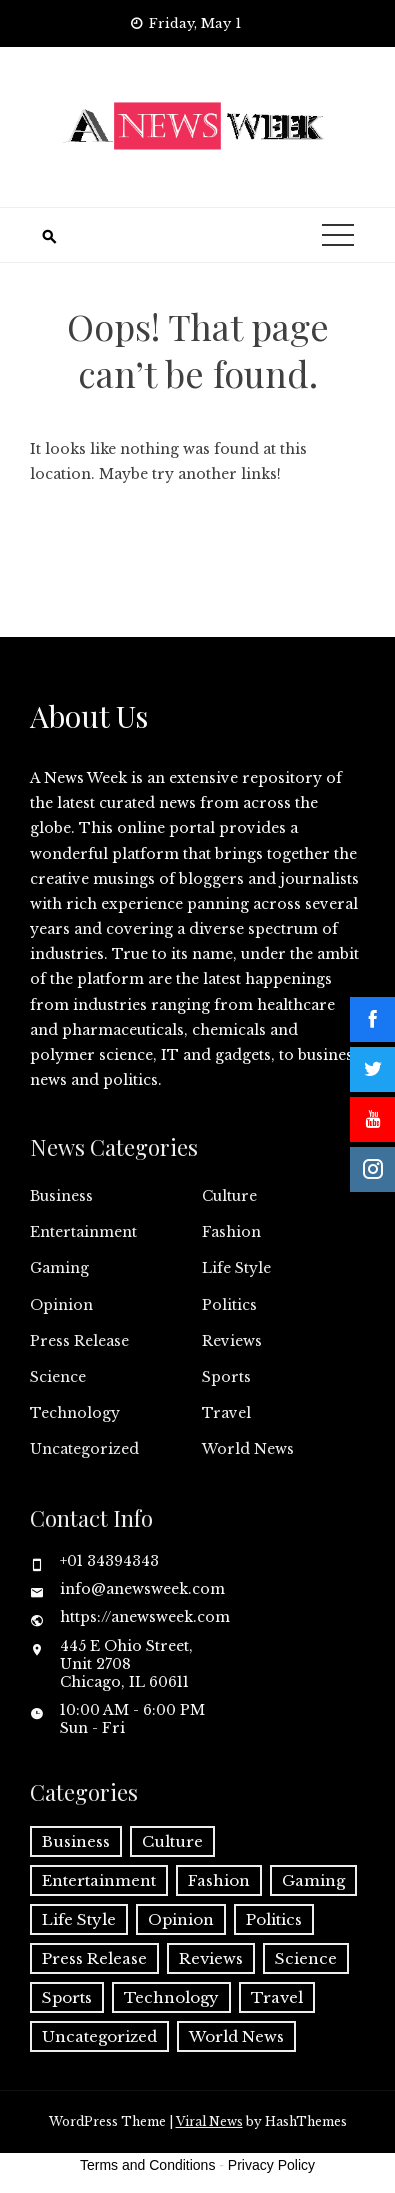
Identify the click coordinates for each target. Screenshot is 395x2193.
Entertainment (83, 1232)
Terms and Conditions (147, 2165)
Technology (75, 1413)
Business (61, 1196)
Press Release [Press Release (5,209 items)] (94, 1958)
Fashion (231, 1232)
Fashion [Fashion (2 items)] (219, 1880)
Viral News (209, 2121)
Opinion (61, 1305)
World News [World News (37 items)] (236, 2036)
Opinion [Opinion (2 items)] (181, 1919)
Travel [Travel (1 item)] (277, 1997)
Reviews (232, 1341)
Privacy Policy (271, 2165)
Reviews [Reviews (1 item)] (211, 1958)
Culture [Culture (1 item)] (172, 1841)
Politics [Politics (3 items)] (274, 1919)
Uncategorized (84, 1449)
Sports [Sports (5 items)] (67, 1997)
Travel (226, 1413)
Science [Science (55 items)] (306, 1958)
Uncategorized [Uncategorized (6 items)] (99, 2036)
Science (58, 1377)
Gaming (59, 1268)
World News (248, 1449)
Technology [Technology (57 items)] (171, 1997)
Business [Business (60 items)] (76, 1841)
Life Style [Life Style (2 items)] (79, 1919)
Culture (229, 1196)
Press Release (79, 1341)
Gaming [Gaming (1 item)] (313, 1880)
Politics (229, 1305)
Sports (226, 1377)
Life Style (236, 1268)
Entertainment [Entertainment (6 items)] (99, 1880)
